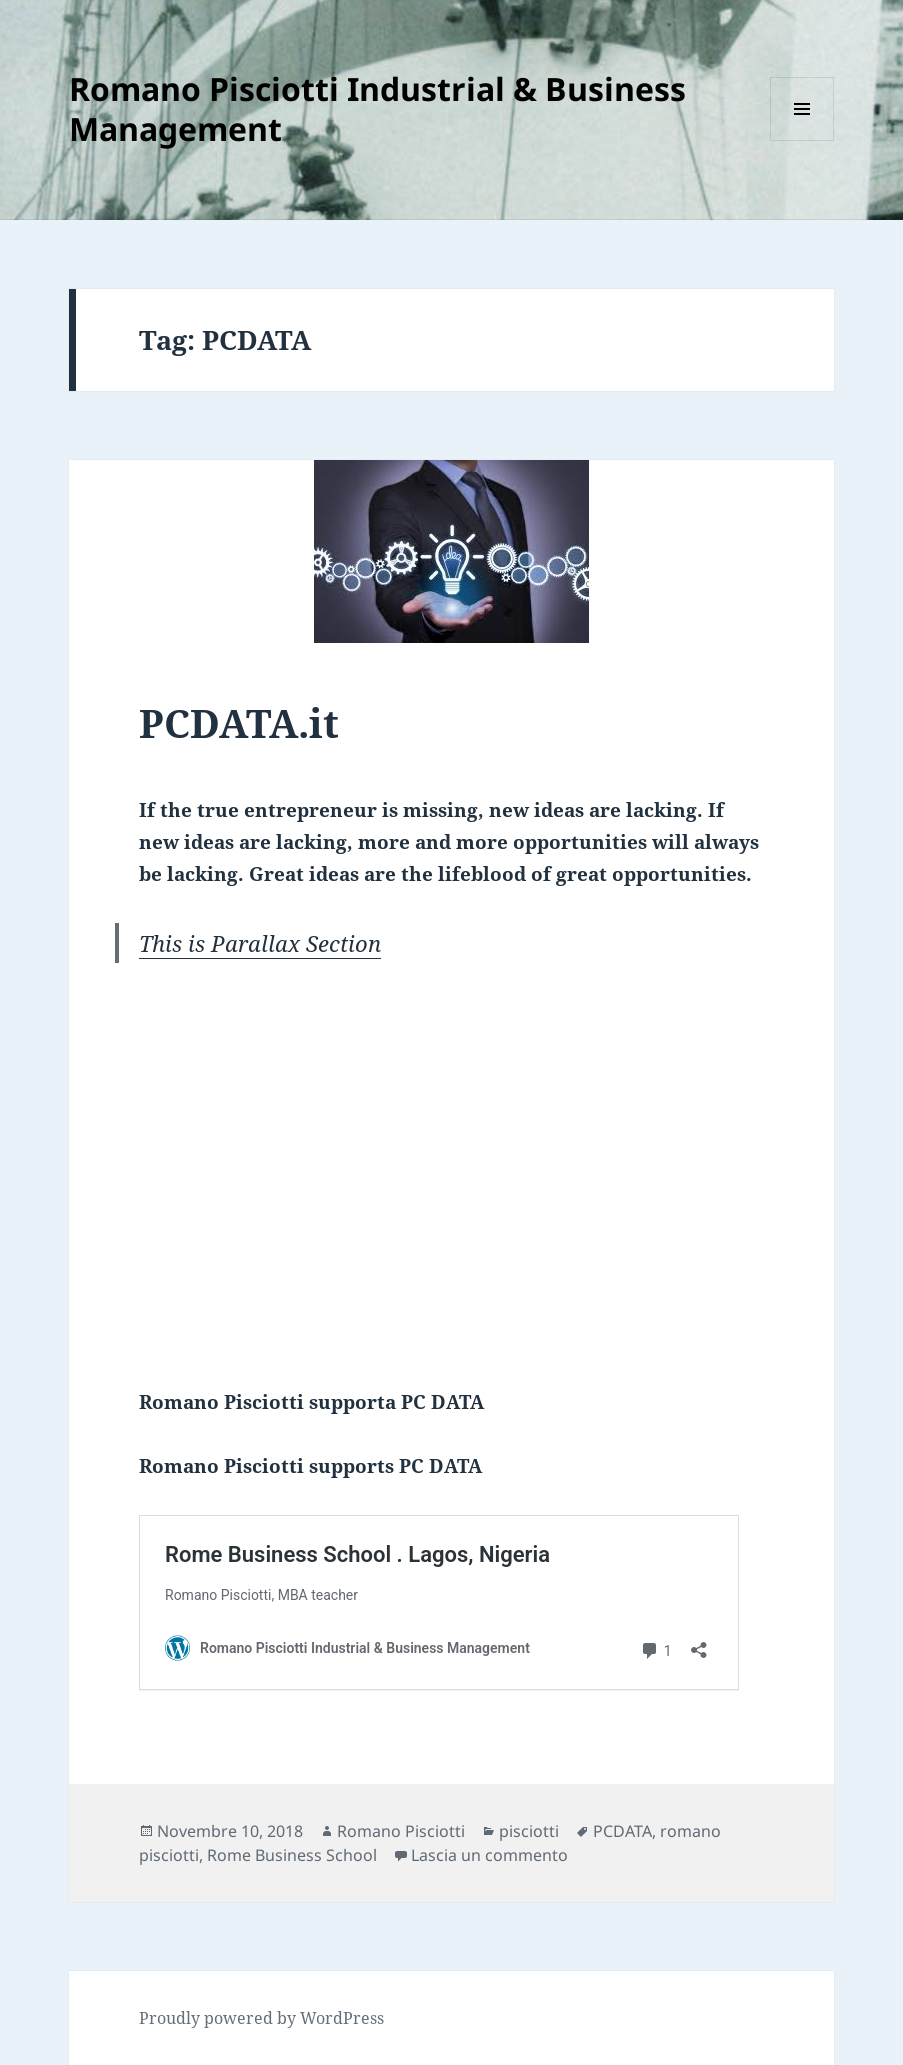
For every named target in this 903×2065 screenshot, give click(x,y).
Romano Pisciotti (401, 1831)
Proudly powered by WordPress (261, 2018)
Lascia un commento (489, 1855)
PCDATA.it (239, 722)
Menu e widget (802, 140)
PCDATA (622, 1831)
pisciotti (529, 1831)
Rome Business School (292, 1855)
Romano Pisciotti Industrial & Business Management (377, 108)
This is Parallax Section (260, 943)
